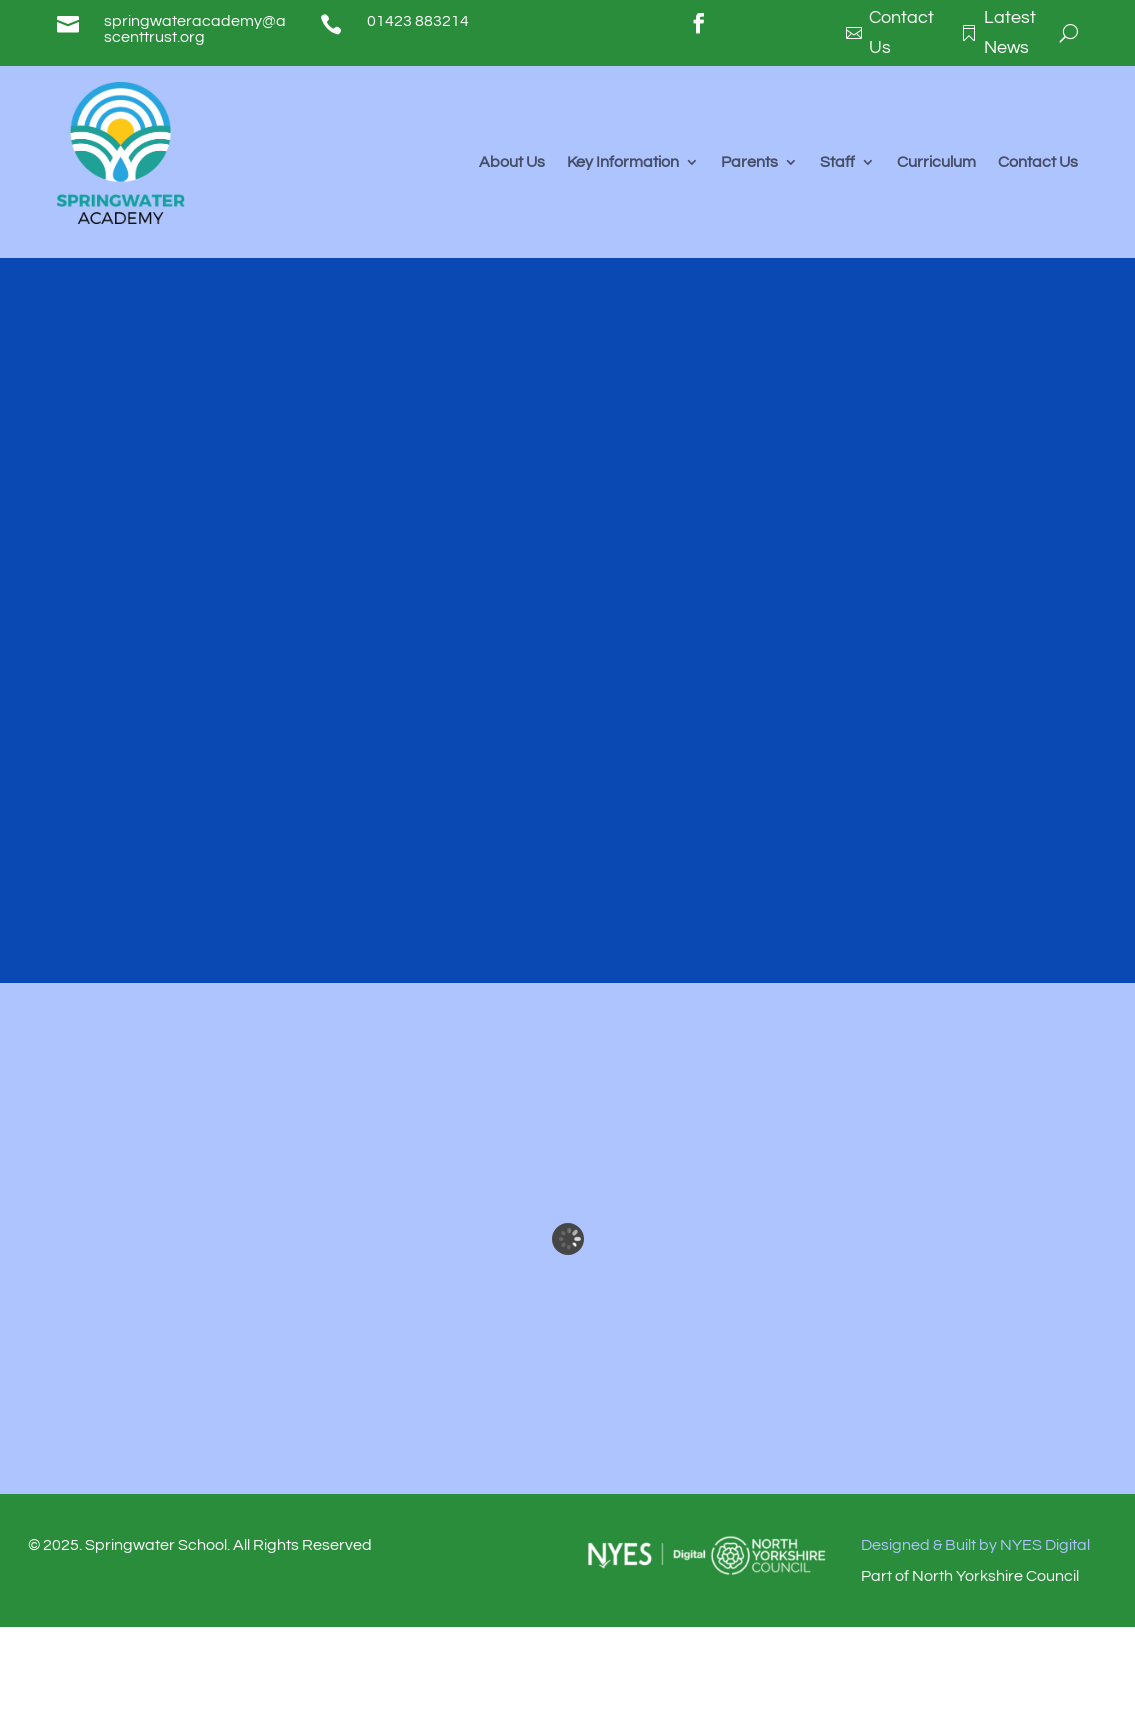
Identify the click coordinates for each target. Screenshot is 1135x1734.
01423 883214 (418, 21)
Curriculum (936, 162)
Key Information (623, 162)
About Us (512, 162)
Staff (837, 162)
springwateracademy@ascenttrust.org (195, 29)
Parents (749, 162)
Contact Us (1038, 162)
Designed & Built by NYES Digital (975, 1545)
